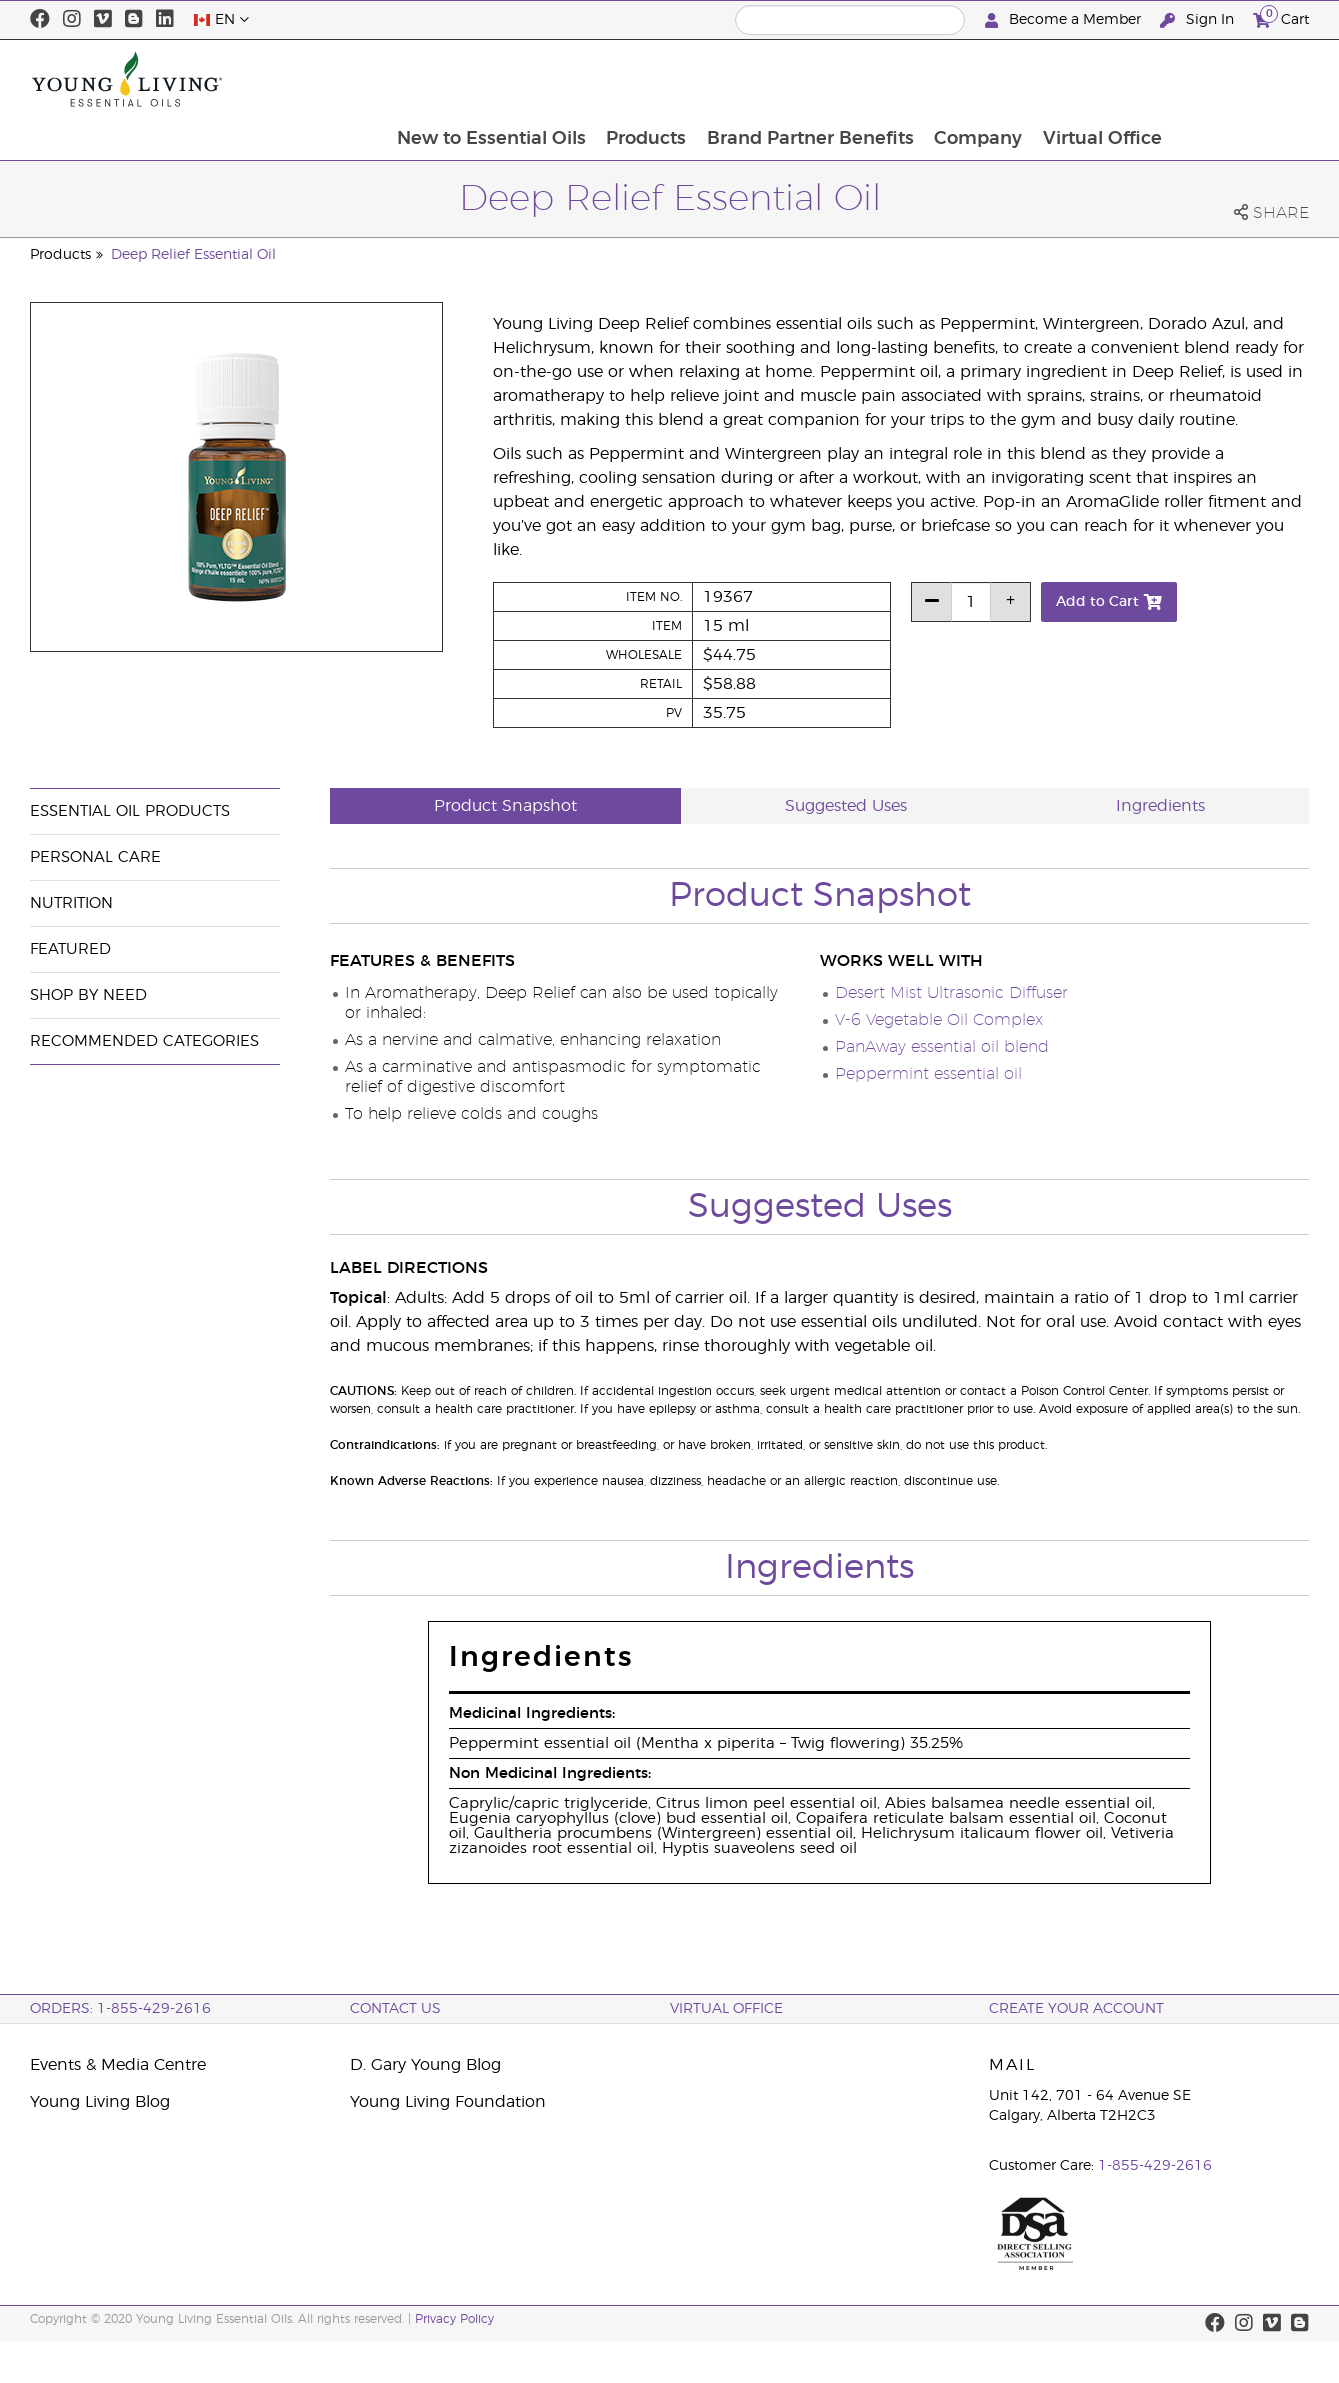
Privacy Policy (454, 2319)
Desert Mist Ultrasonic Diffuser (951, 993)
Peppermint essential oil (928, 1074)
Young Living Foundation (448, 2102)
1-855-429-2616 (1155, 2166)
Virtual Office (1238, 79)
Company (1113, 79)
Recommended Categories (144, 1041)
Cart (1281, 17)
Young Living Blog (100, 2102)
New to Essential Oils (621, 79)
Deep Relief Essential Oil (193, 255)
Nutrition (71, 903)
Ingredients (1160, 806)
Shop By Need (88, 995)
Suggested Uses (846, 806)
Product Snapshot (505, 806)
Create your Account (1076, 2009)
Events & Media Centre (118, 2065)
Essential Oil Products (130, 811)
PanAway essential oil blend (942, 1047)
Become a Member (1065, 20)
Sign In (1199, 20)
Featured (70, 949)
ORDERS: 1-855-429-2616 (120, 2009)
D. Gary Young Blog (425, 2065)
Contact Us (395, 2009)
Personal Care (95, 857)
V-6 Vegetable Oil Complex (939, 1020)
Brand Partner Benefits (943, 79)
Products (778, 79)
